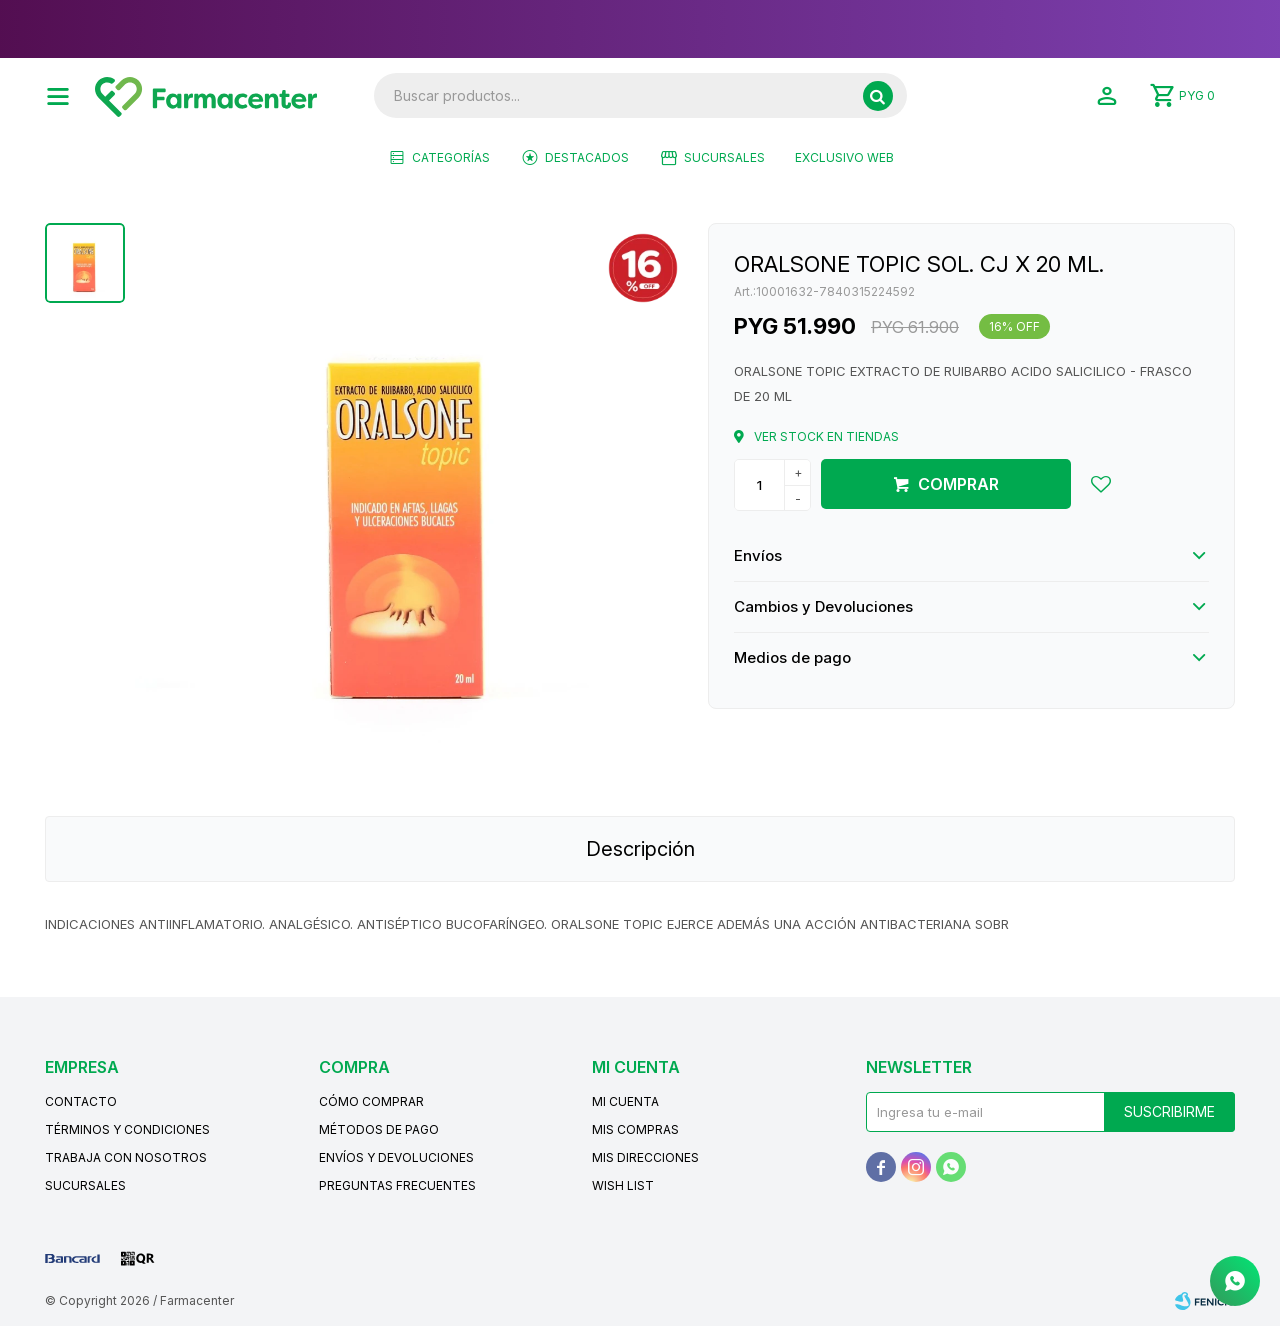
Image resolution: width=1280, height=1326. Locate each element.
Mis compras (635, 1129)
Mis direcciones (645, 1157)
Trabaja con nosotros (126, 1157)
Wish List (623, 1185)
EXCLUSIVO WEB (844, 157)
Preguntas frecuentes (397, 1185)
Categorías (451, 157)
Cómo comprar (371, 1101)
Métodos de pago (379, 1129)
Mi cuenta (625, 1101)
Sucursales (724, 157)
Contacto (81, 1101)
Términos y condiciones (127, 1129)
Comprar (958, 484)
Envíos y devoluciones (396, 1157)
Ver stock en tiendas (826, 436)
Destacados (587, 157)
